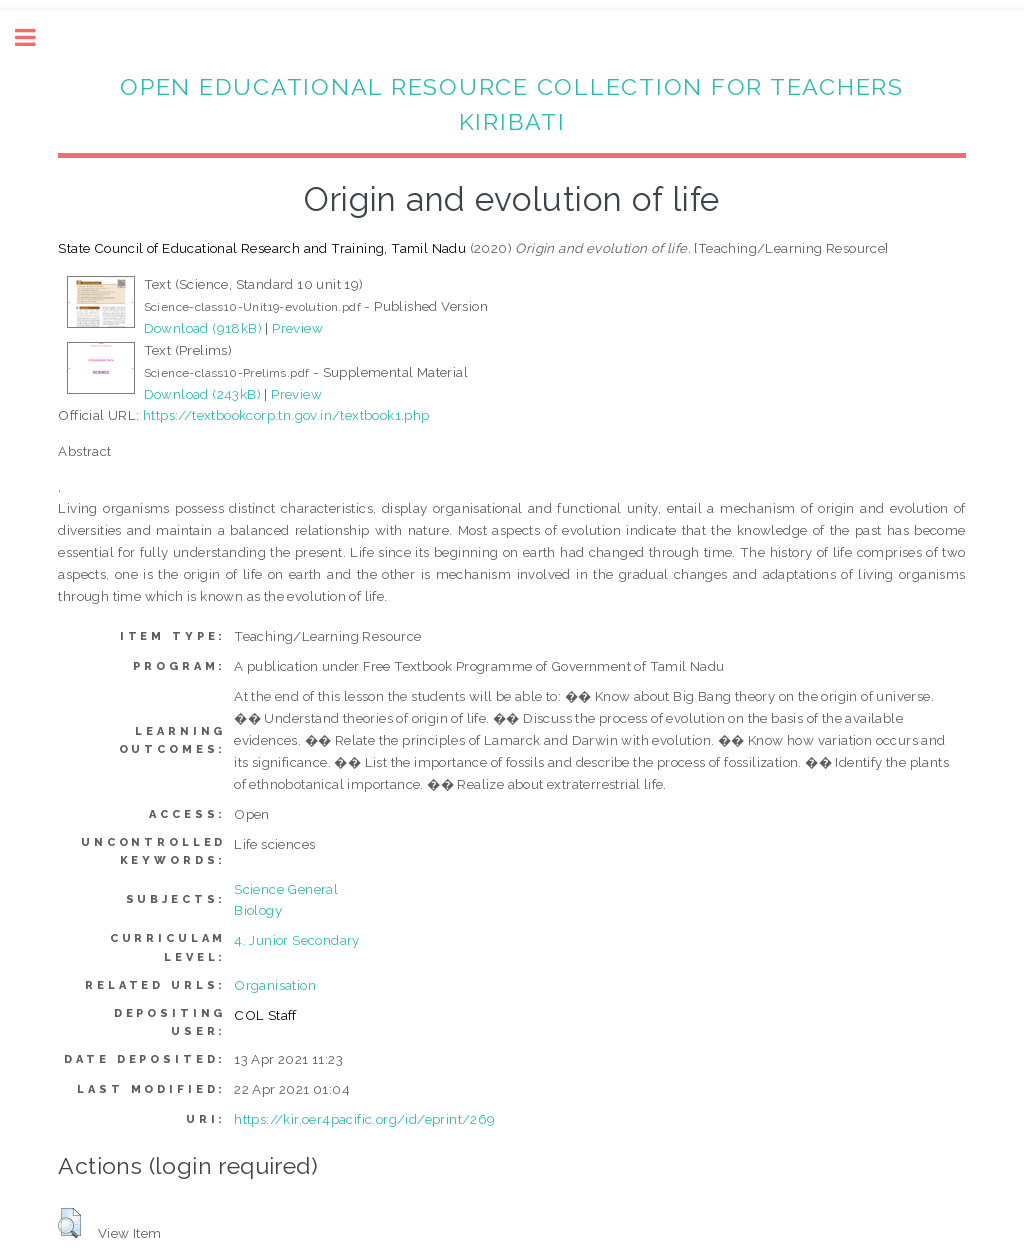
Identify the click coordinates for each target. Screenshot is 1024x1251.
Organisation (275, 985)
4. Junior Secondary (297, 940)
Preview (297, 328)
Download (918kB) (203, 328)
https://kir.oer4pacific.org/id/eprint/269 (364, 1119)
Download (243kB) (202, 394)
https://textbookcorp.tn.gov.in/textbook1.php (286, 415)
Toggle (36, 37)
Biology (258, 910)
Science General (286, 889)
